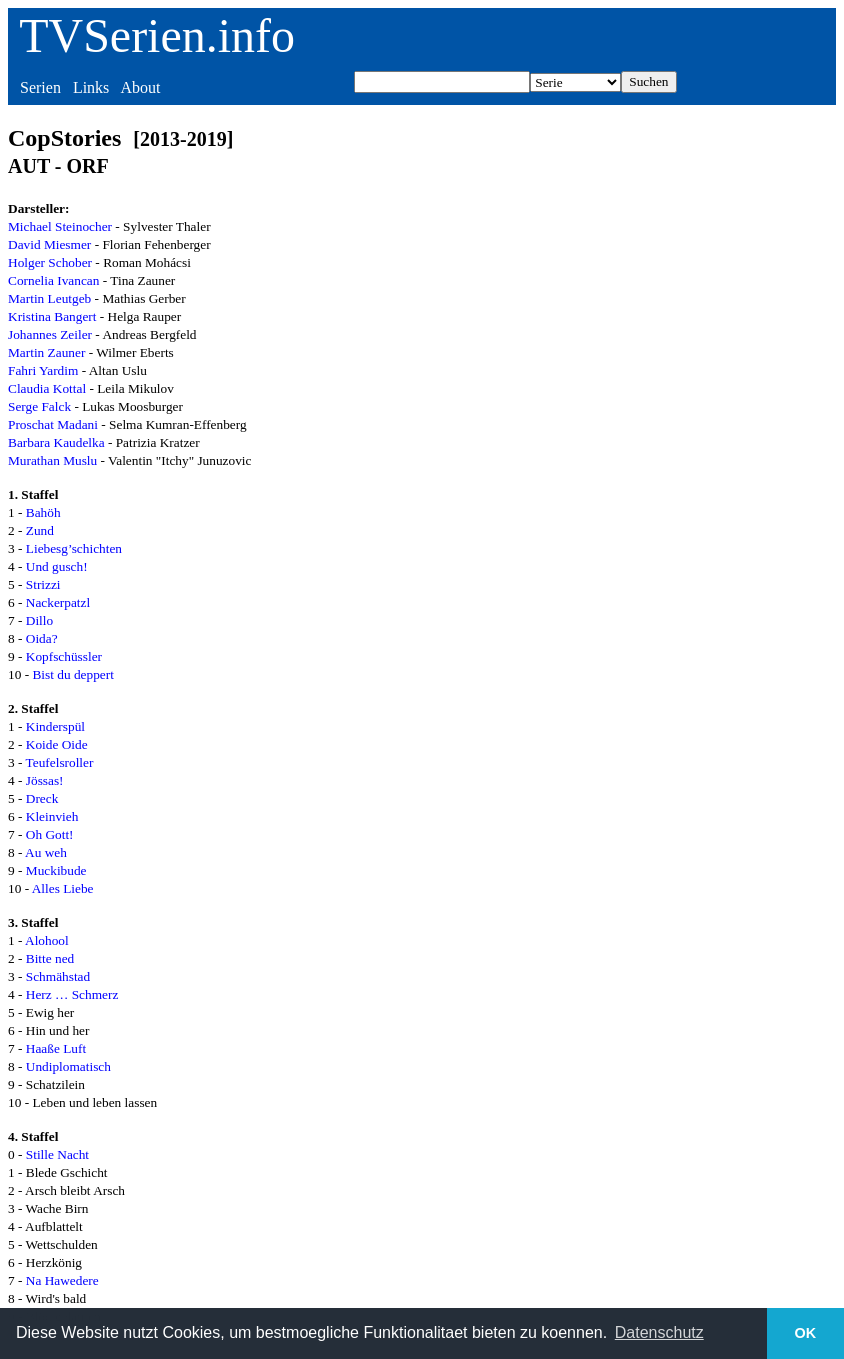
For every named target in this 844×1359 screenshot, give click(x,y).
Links (91, 87)
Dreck (42, 798)
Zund (40, 530)
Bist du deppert (72, 674)
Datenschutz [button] (659, 1332)
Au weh (46, 852)
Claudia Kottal (47, 388)
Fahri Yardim (43, 370)
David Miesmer (49, 244)
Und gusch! (57, 566)
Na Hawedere (62, 1280)
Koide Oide (57, 744)
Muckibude (56, 870)
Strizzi (43, 584)
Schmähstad (58, 976)
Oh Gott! (50, 834)
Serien (40, 87)
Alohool (47, 940)
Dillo (39, 620)
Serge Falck (39, 406)
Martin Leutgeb (49, 298)
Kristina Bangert (52, 316)
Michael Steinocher (60, 226)
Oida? (42, 638)
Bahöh (43, 512)
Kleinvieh (52, 816)
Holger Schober (50, 262)
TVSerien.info (157, 35)
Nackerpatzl (58, 602)
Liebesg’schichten (74, 548)
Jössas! (45, 780)
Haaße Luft (56, 1048)
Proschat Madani (53, 424)
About (140, 87)
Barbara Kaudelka (56, 442)
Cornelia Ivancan (53, 280)
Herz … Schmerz (72, 994)
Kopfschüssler (64, 656)
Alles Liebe (63, 888)
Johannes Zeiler (50, 334)
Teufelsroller (60, 762)
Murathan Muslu (52, 460)
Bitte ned (50, 958)
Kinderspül (55, 726)
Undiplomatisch (68, 1066)
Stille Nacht (57, 1154)
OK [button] (806, 1333)
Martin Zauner (46, 352)
